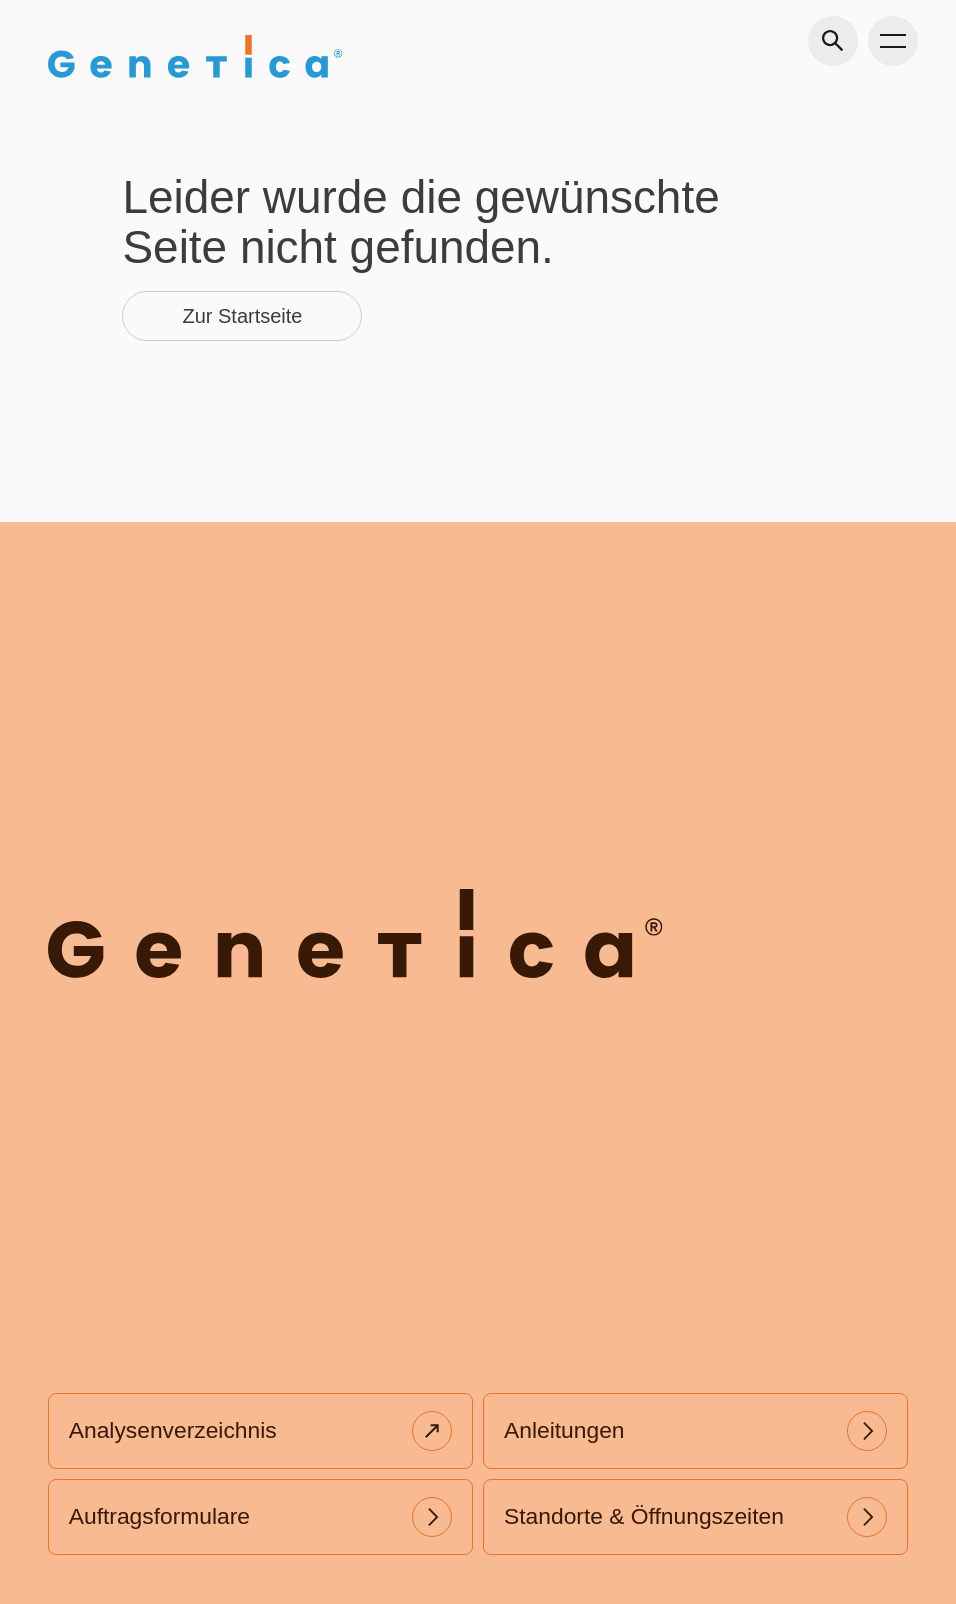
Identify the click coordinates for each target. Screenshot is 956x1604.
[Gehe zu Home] (195, 56)
